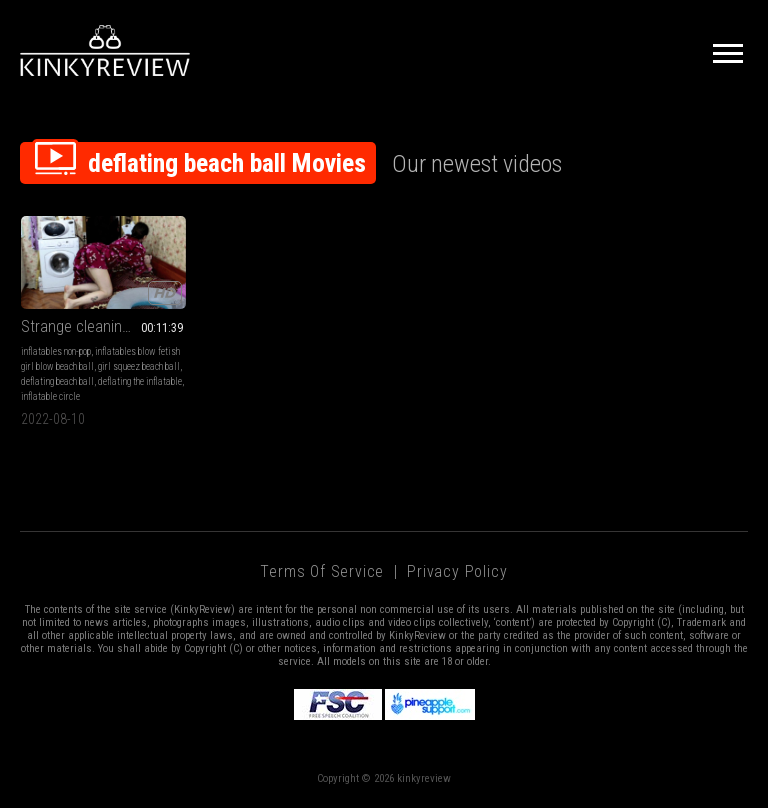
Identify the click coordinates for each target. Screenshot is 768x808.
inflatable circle (50, 396)
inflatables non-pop (56, 351)
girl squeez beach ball (139, 366)
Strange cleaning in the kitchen (103, 326)
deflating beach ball (57, 381)
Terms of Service (322, 571)
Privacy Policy (457, 571)
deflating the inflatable (140, 381)
